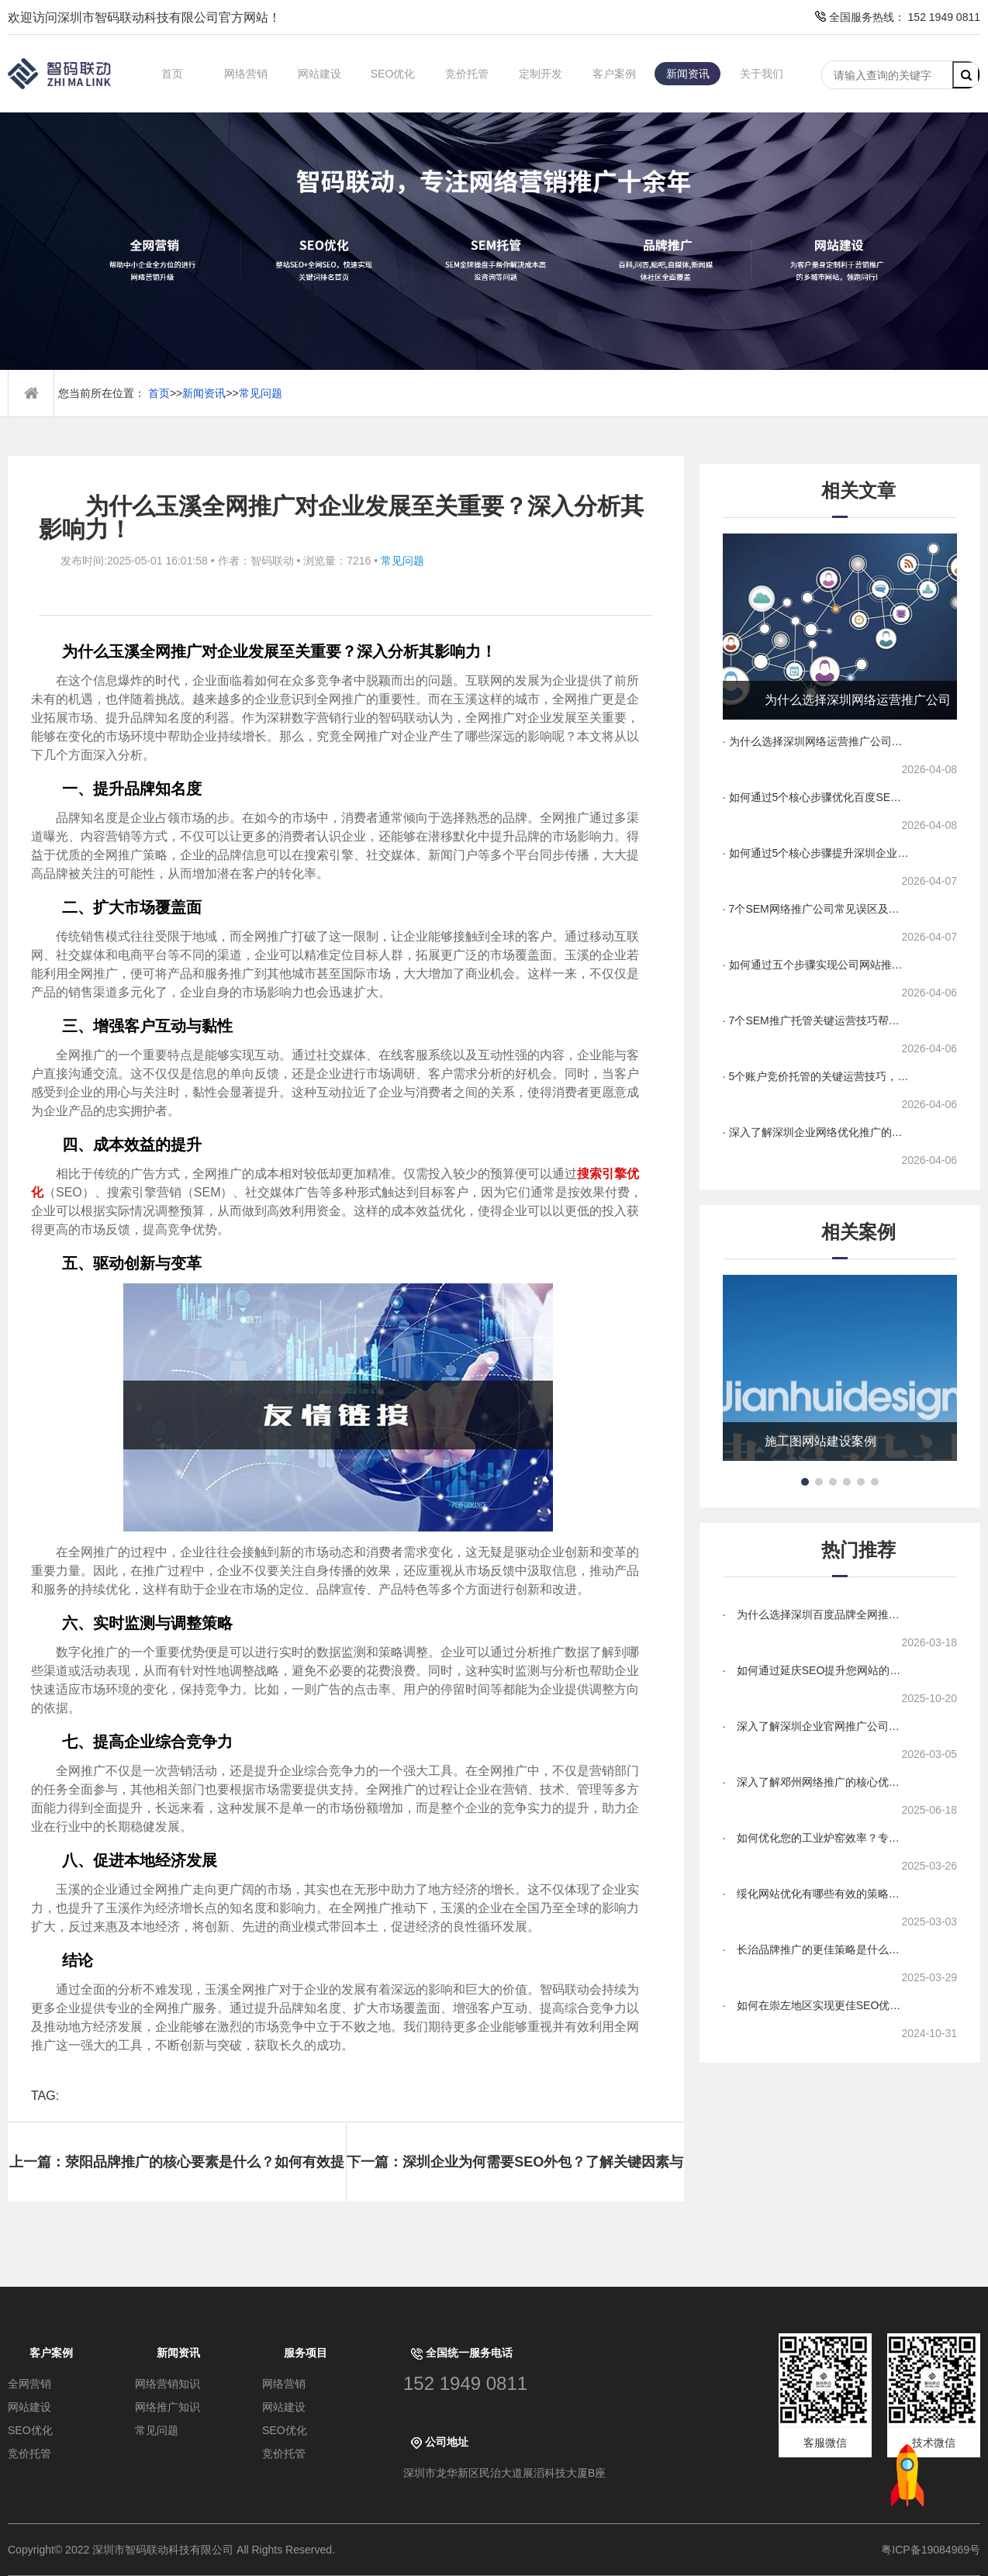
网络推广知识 (167, 2407)
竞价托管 (467, 73)
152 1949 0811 (465, 2383)
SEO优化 (393, 73)
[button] (805, 1482)
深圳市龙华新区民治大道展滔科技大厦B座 (504, 2473)
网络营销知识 (167, 2383)
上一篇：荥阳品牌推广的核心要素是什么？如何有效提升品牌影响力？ (176, 2177)
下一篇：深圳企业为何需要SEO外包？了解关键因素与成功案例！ (515, 2177)
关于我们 (761, 73)
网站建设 (319, 73)
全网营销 (29, 2383)
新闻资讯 (688, 73)
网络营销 (246, 73)
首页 (172, 73)
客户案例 (614, 73)
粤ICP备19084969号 (930, 2549)
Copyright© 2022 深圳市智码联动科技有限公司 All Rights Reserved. (177, 2549)
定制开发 (540, 73)
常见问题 (260, 393)
